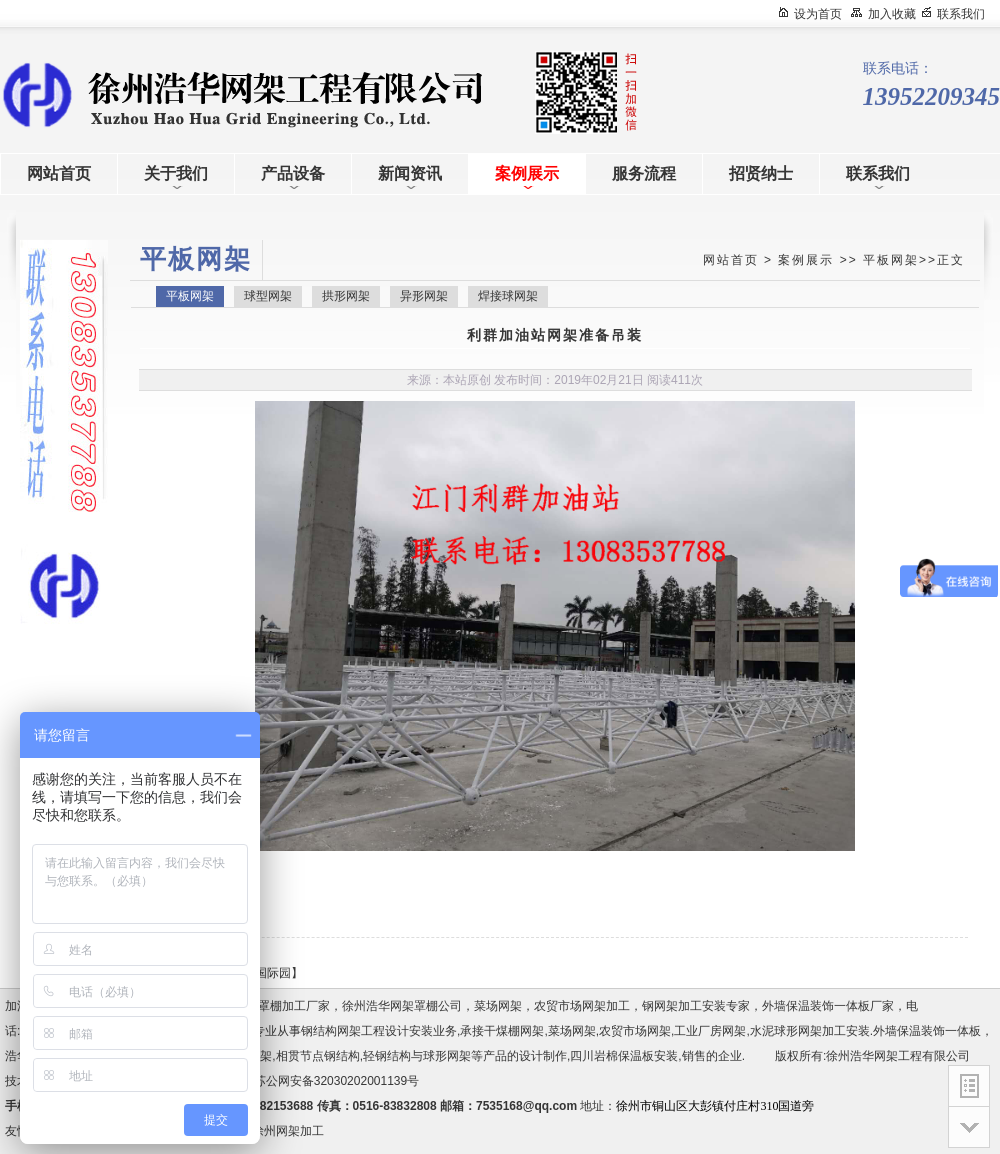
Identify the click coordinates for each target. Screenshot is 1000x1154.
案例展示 (806, 260)
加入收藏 (892, 14)
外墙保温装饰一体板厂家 (828, 1006)
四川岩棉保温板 (612, 1056)
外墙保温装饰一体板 (927, 1031)
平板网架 (891, 260)
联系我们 (961, 14)
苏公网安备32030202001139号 (340, 1081)
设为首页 (818, 14)
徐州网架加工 (288, 1131)
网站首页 (731, 260)
